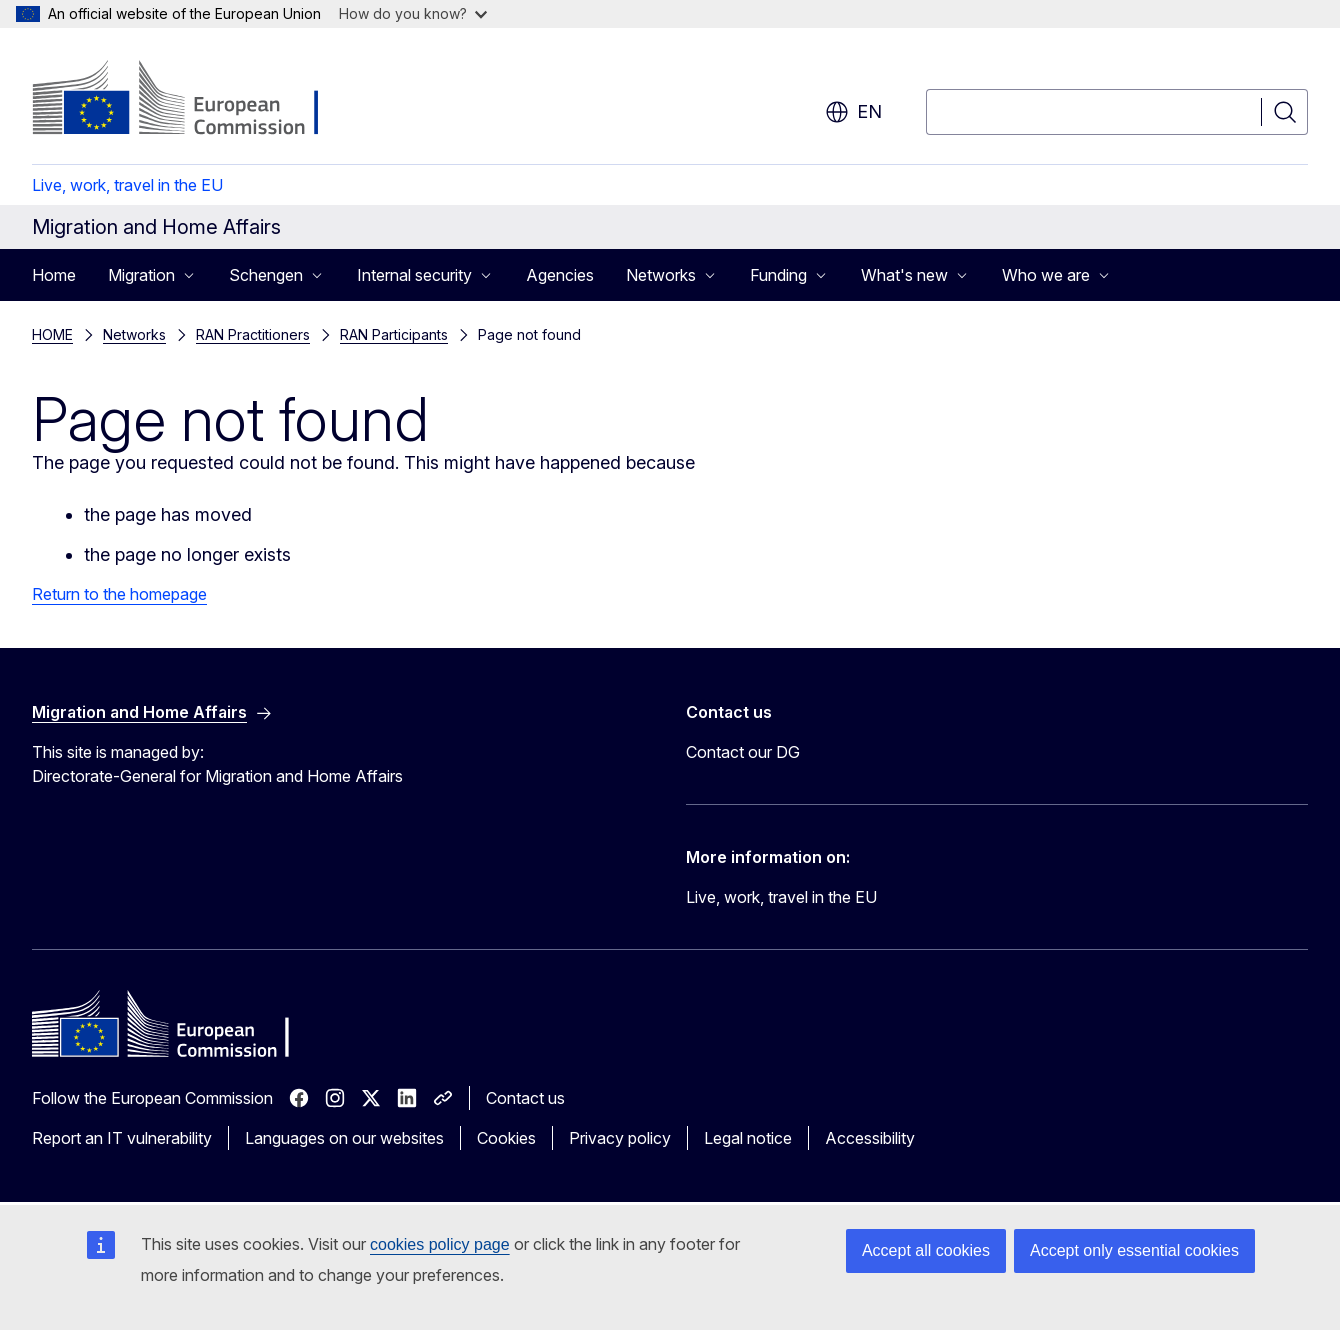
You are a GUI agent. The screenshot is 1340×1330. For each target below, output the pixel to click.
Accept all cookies (926, 1250)
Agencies (560, 275)
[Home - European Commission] (193, 100)
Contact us (525, 1098)
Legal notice (748, 1138)
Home (54, 275)
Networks (134, 334)
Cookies (506, 1138)
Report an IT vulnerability (122, 1138)
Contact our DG (743, 752)
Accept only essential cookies (1134, 1250)
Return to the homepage (119, 594)
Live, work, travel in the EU (127, 185)
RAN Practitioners (253, 334)
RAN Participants (394, 334)
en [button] (853, 112)
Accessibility (870, 1138)
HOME (52, 334)
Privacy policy (620, 1138)
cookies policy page (440, 1244)
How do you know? (413, 13)
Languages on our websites (344, 1138)
